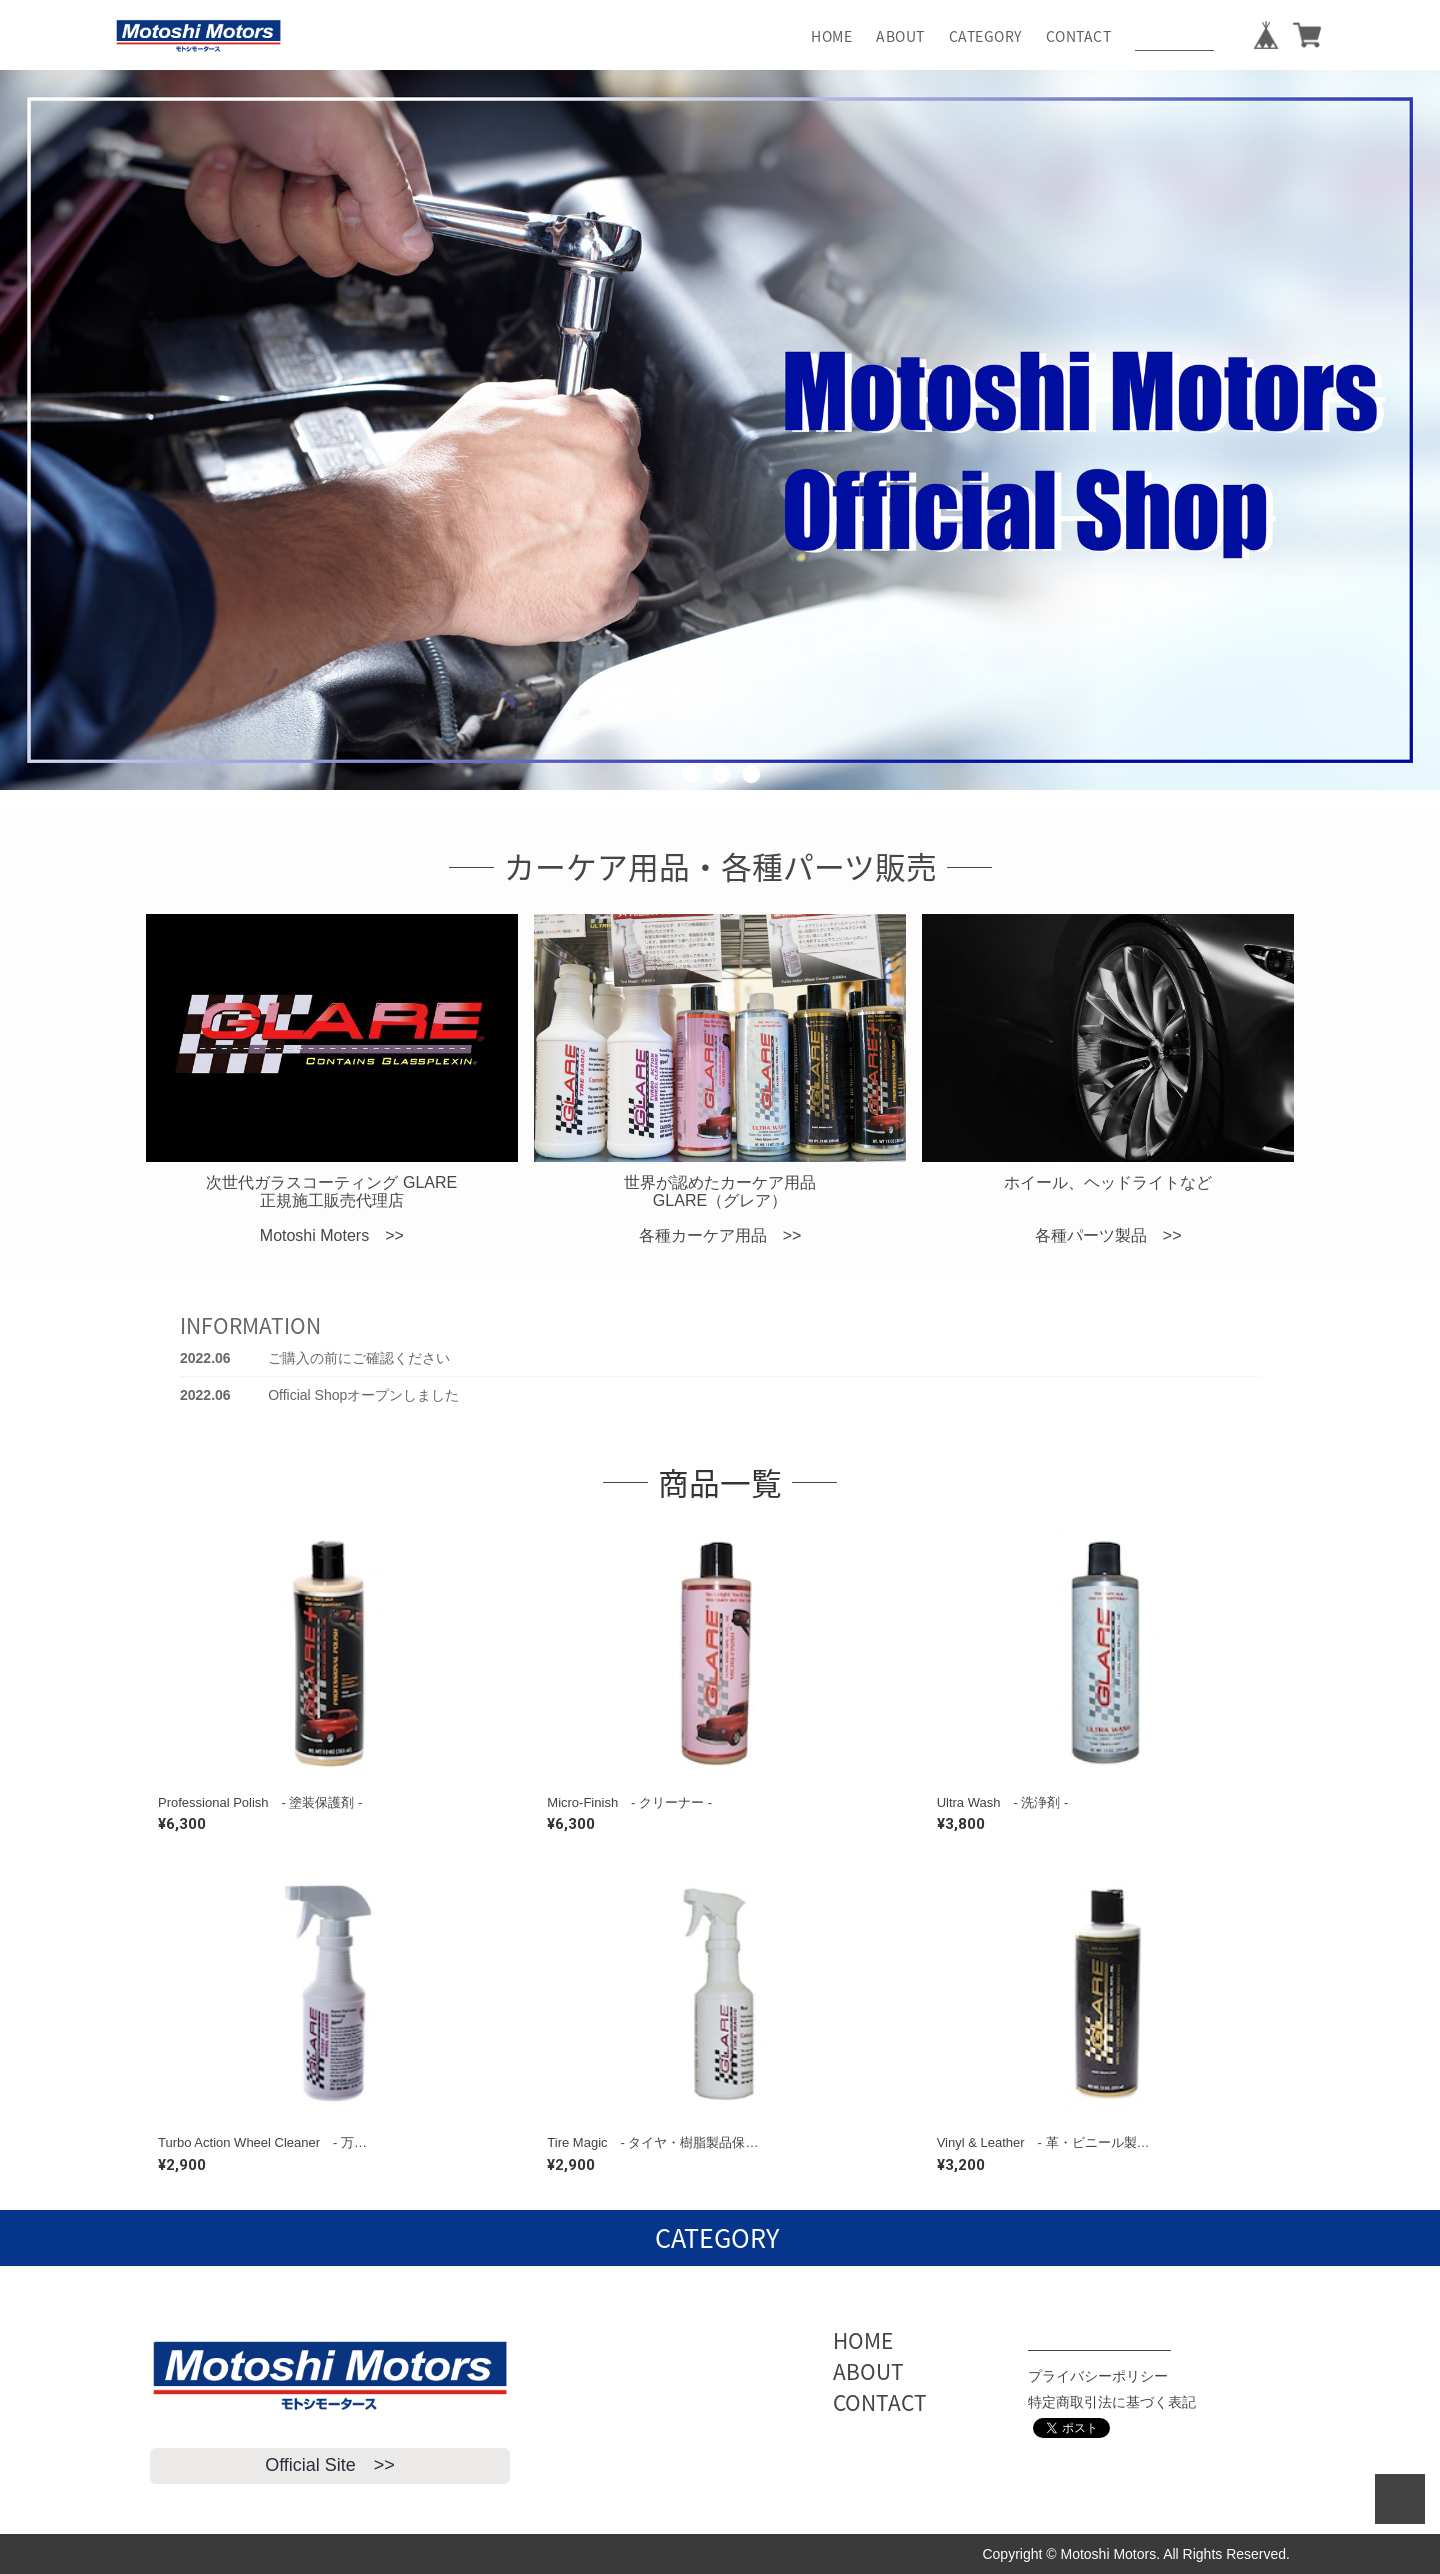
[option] (720, 430)
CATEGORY (985, 36)
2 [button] (720, 805)
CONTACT (1079, 36)
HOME (831, 36)
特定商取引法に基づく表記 (1112, 2402)
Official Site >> (330, 2465)
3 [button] (750, 805)
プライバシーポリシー (1098, 2376)
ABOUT (900, 36)
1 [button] (690, 805)
